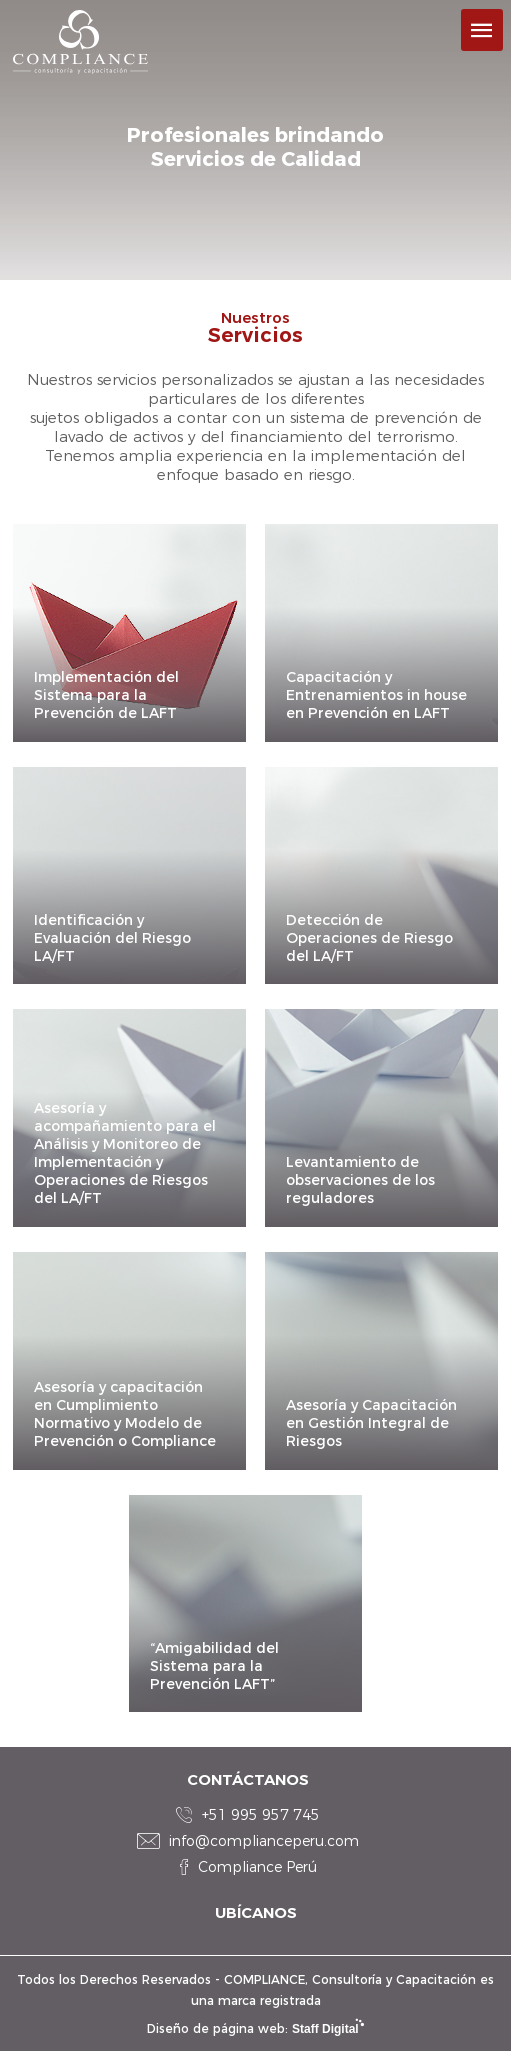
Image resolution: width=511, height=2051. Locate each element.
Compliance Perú (257, 1867)
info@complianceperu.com (264, 1841)
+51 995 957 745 (261, 1815)
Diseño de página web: (255, 2028)
